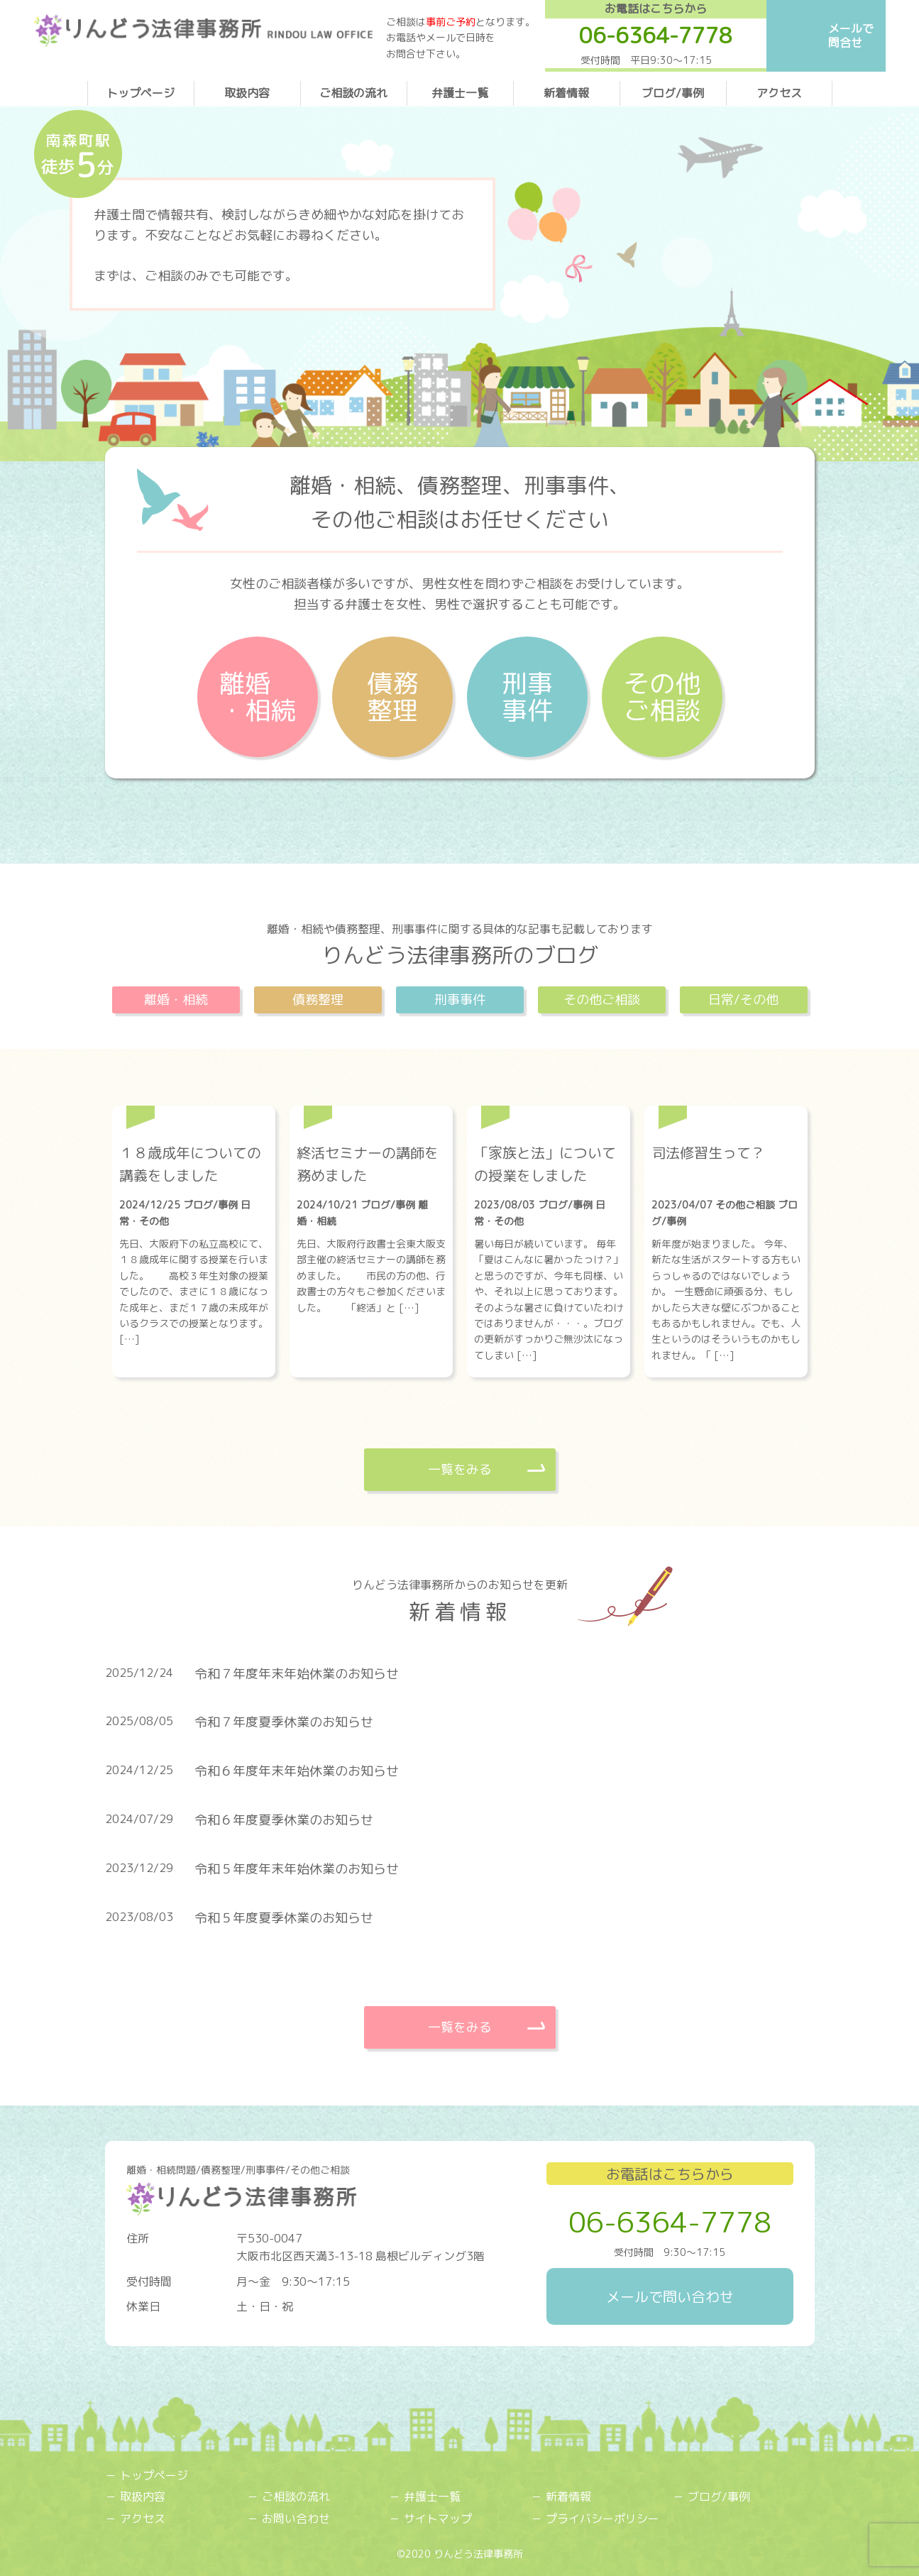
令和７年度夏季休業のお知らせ (283, 1722)
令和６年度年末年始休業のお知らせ (296, 1771)
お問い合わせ (296, 2518)
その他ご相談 (662, 696)
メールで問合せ (851, 35)
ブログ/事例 (673, 93)
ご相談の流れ (353, 93)
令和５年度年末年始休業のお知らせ (296, 1869)
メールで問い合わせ (670, 2296)
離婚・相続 (257, 696)
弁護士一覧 (459, 93)
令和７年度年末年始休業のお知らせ (296, 1674)
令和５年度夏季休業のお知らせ (283, 1918)
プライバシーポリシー (602, 2518)
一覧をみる (460, 1469)
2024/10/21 (329, 1204)
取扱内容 (247, 93)
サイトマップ (438, 2518)
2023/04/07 (683, 1204)
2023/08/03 (506, 1204)
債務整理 (392, 696)
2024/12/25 (151, 1204)
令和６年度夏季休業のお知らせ (283, 1820)
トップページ (140, 93)
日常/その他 (743, 999)
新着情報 (566, 93)
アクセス (779, 93)
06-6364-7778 (669, 2222)
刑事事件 (527, 696)
